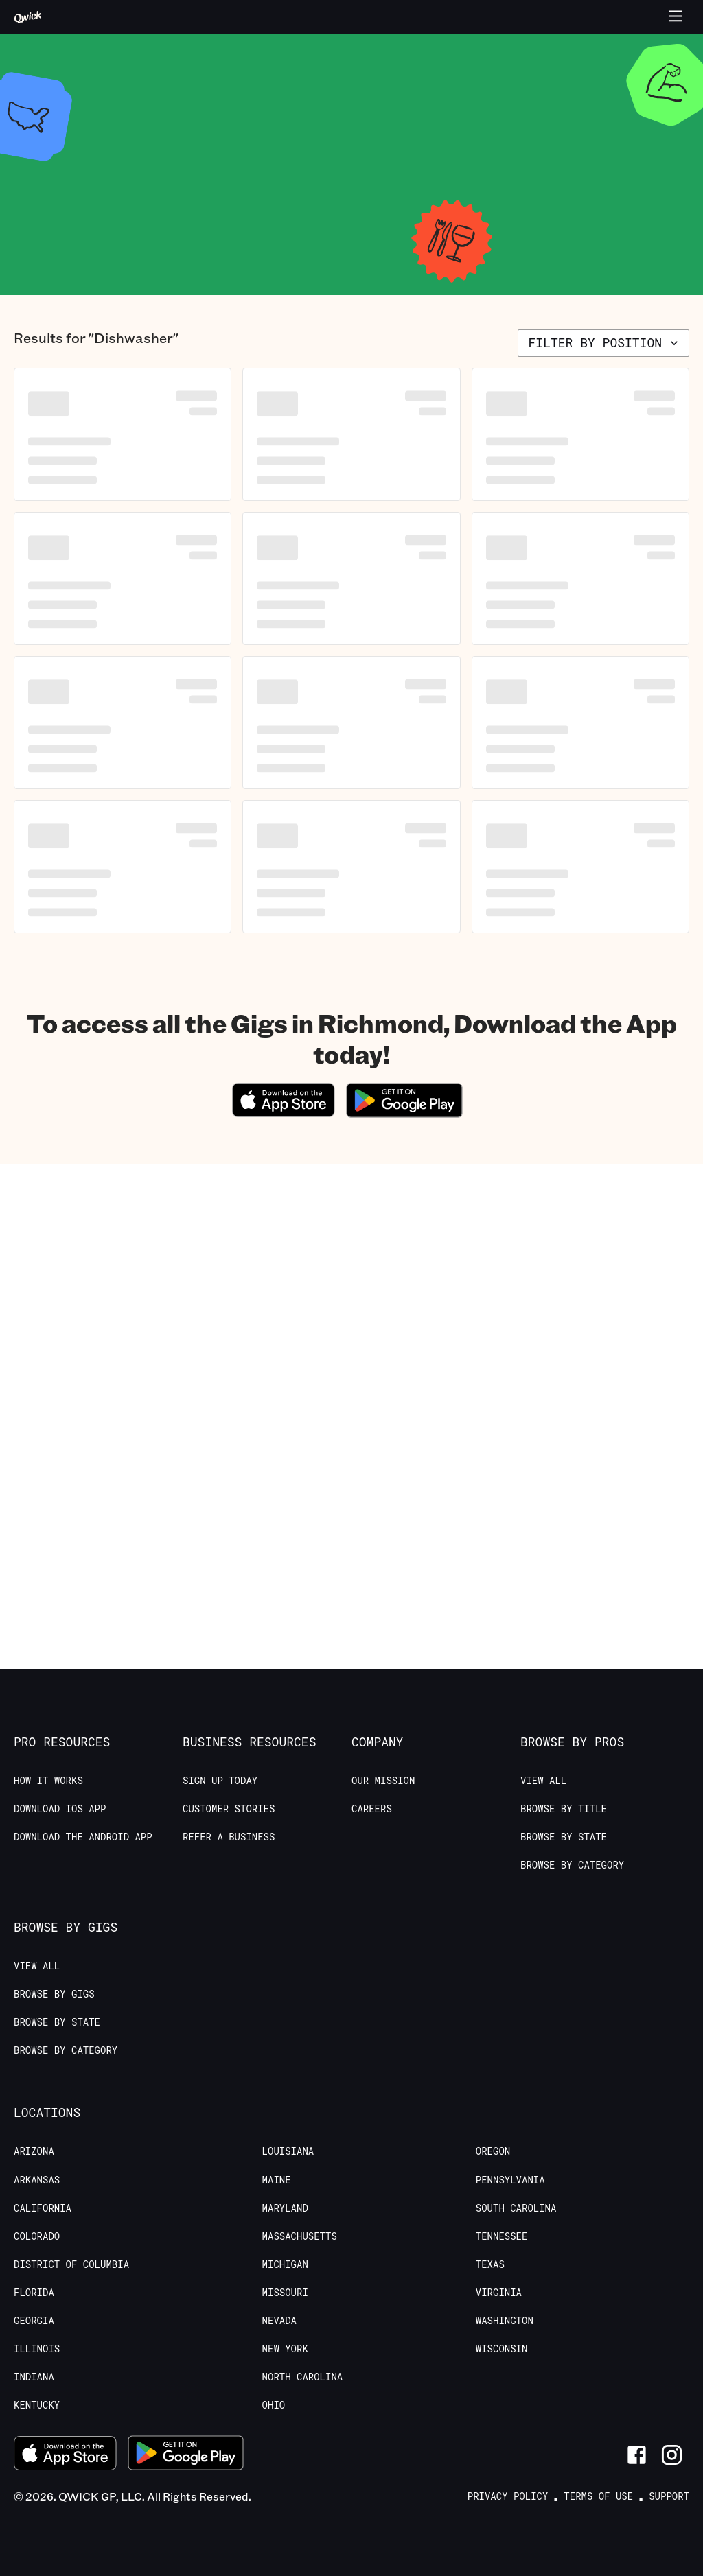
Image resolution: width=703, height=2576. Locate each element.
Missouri (285, 2292)
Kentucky (37, 2405)
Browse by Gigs (54, 1994)
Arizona (34, 2151)
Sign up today (220, 1781)
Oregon (493, 2151)
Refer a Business (229, 1837)
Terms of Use (598, 2496)
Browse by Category (572, 1865)
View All (543, 1781)
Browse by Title (563, 1809)
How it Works (48, 1781)
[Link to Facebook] (636, 2454)
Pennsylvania (510, 2180)
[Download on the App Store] (283, 1112)
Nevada (279, 2321)
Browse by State (563, 1837)
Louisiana (288, 2151)
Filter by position (605, 342)
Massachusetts (299, 2236)
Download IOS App (60, 1809)
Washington (504, 2321)
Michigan (285, 2264)
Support (669, 2496)
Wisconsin (502, 2349)
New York (285, 2349)
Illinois (37, 2349)
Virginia (499, 2292)
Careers (372, 1809)
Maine (276, 2180)
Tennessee (502, 2236)
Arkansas (37, 2180)
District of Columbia (71, 2264)
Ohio (274, 2405)
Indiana (34, 2377)
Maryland (285, 2208)
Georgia (34, 2321)
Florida (34, 2292)
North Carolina (302, 2377)
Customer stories (229, 1809)
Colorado (37, 2236)
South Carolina (516, 2208)
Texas (490, 2264)
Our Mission (383, 1781)
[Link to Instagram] (671, 2454)
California (42, 2208)
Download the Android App (83, 1837)
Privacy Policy (508, 2496)
